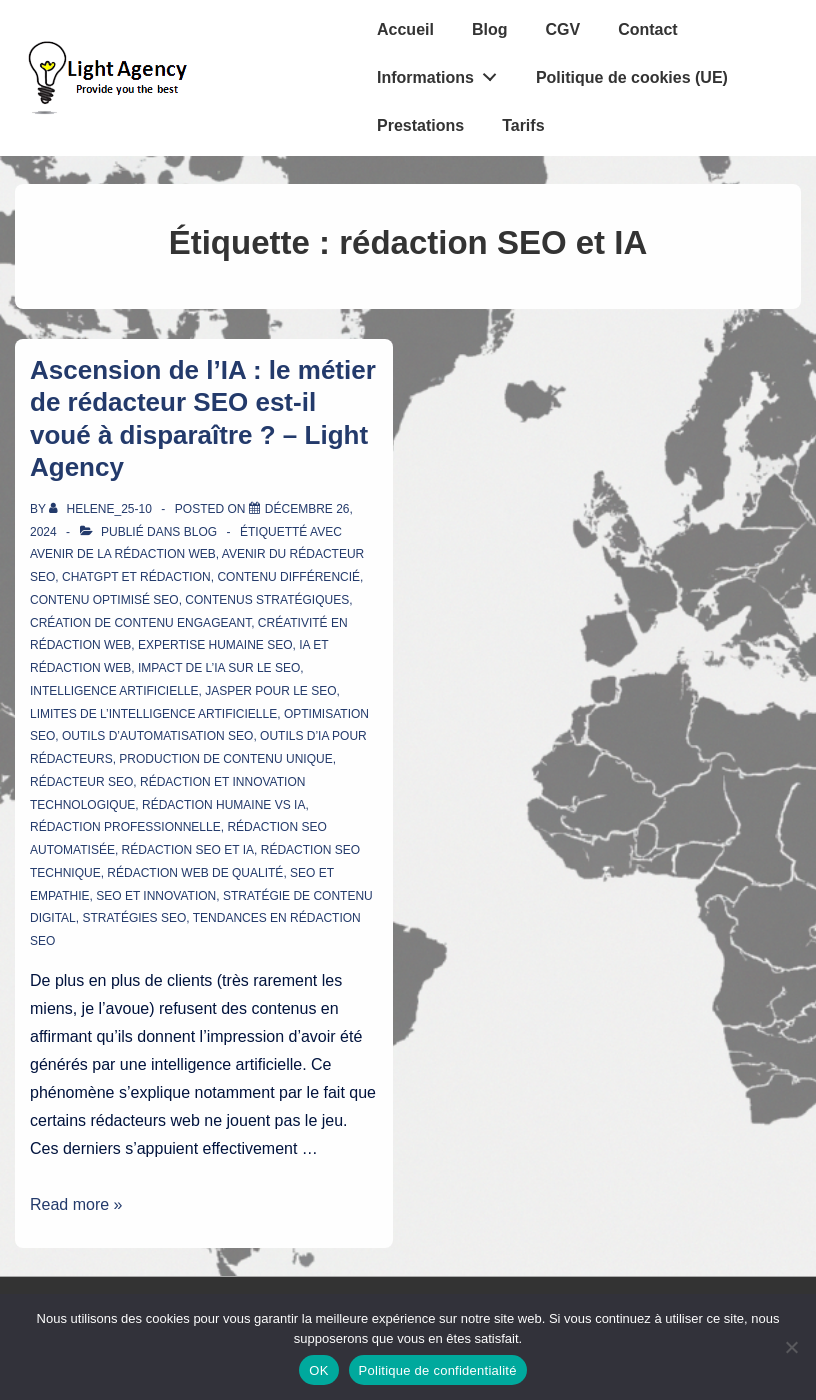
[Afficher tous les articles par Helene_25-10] (102, 509)
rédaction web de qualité (195, 873)
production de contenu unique (225, 759)
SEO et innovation (156, 896)
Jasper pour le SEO (270, 691)
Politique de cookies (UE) (632, 77)
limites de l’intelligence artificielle (153, 714)
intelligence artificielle (114, 691)
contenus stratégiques (267, 600)
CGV (562, 29)
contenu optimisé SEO (104, 600)
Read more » (76, 1204)
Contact (648, 29)
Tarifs (523, 125)
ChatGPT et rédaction (136, 577)
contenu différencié (288, 577)
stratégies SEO (134, 918)
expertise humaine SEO (215, 645)
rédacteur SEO (81, 782)
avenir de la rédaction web (123, 554)
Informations (442, 73)
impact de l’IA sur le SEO (219, 668)
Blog (490, 29)
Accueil (405, 29)
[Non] (791, 1347)
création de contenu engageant (140, 623)
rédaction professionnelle (125, 827)
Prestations (420, 125)
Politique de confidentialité (438, 1370)
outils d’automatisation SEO (157, 736)
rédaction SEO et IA (188, 850)
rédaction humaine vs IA (223, 805)
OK (318, 1370)
